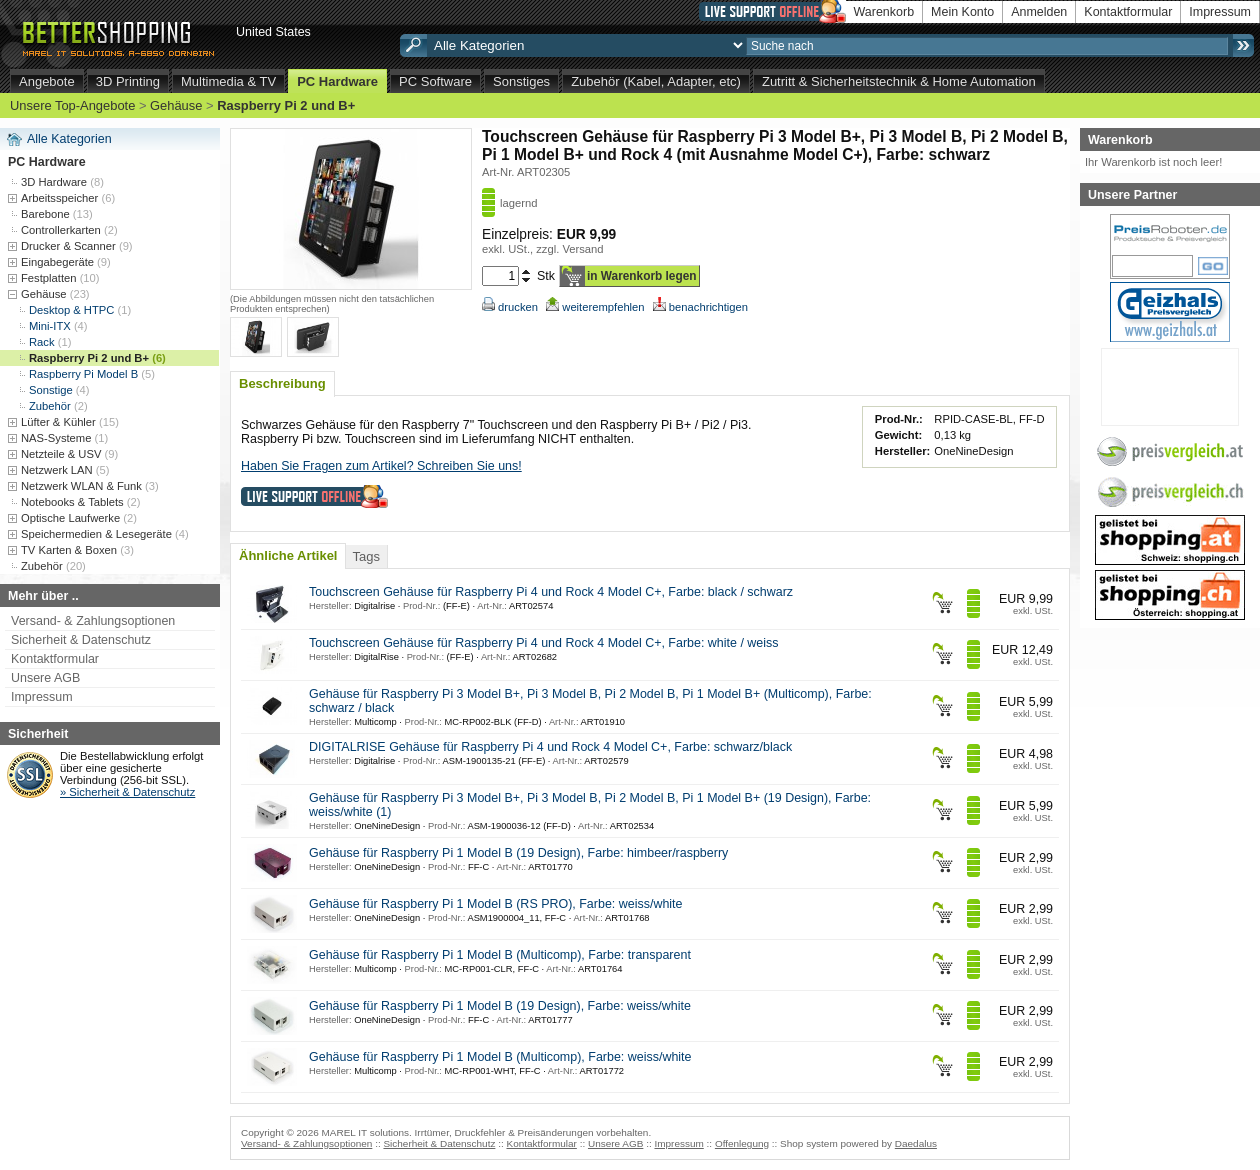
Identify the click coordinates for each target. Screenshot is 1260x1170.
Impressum (1220, 12)
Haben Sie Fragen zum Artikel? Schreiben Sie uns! (381, 466)
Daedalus (916, 1143)
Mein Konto (962, 12)
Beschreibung (282, 383)
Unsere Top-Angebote (72, 105)
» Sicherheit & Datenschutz (127, 792)
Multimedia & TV (228, 81)
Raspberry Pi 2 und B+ (286, 105)
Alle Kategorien (69, 139)
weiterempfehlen (595, 307)
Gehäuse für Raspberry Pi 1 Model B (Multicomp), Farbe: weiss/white (500, 1057)
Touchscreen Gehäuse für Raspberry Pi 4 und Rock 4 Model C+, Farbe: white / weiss (544, 643)
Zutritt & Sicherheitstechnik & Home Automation (899, 81)
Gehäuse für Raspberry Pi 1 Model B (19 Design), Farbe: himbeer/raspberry (518, 853)
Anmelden (1039, 12)
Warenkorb (884, 12)
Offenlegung (742, 1143)
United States (273, 32)
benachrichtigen (700, 307)
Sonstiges (521, 81)
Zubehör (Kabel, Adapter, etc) (656, 81)
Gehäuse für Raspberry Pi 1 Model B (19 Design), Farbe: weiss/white (500, 1006)
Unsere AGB (45, 678)
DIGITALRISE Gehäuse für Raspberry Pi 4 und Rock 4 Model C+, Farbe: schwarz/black (550, 747)
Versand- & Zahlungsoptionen (93, 621)
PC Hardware (337, 81)
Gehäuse (176, 105)
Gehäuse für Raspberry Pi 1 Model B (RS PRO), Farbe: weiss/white (496, 904)
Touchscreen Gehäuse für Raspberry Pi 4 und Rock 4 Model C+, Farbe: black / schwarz (551, 592)
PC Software (435, 81)
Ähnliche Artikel (288, 555)
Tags (365, 556)
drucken (510, 307)
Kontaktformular (1128, 12)
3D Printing (128, 81)
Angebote (47, 81)
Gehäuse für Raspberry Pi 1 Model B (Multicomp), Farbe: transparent (500, 955)
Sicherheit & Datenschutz (81, 640)
